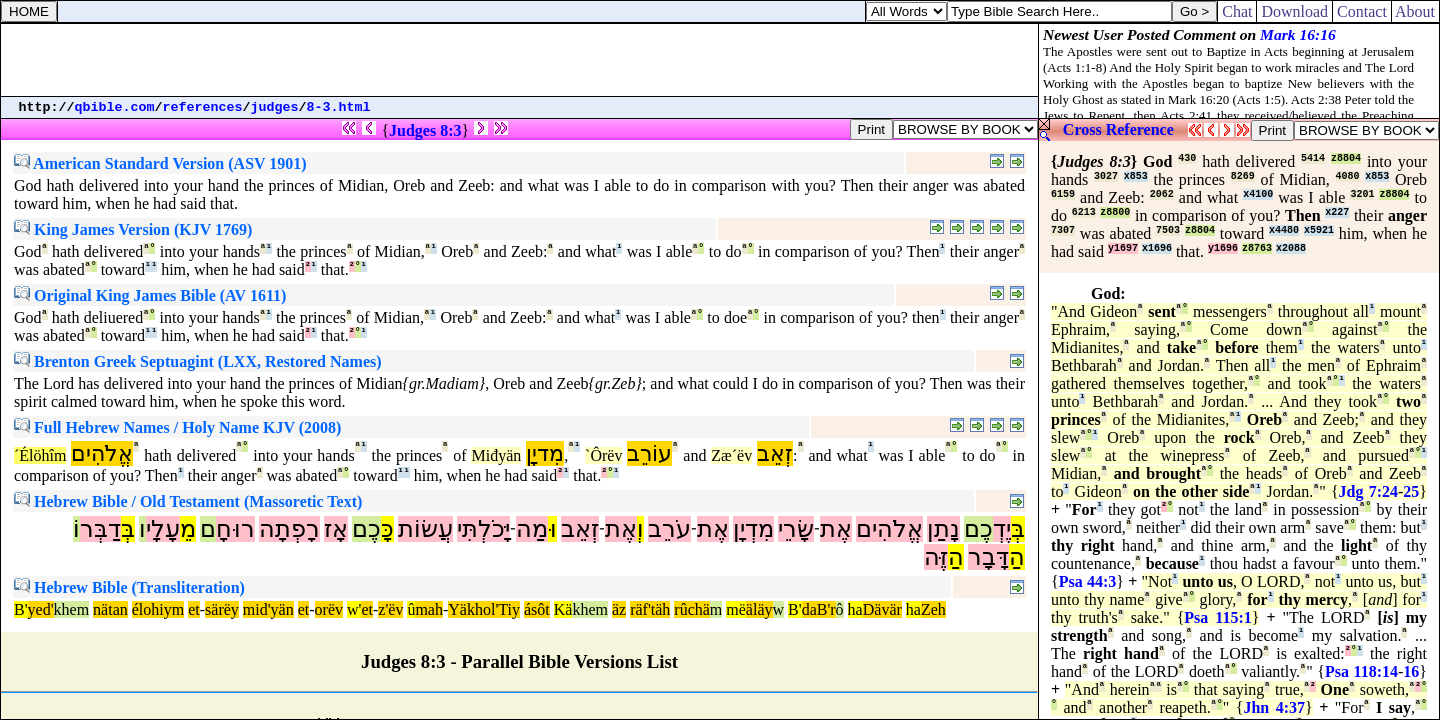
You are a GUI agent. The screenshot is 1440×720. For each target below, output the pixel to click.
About (1415, 11)
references (203, 107)
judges (275, 107)
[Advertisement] (520, 60)
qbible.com (115, 107)
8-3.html (339, 107)
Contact (1362, 11)
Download (1294, 11)
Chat (1237, 11)
